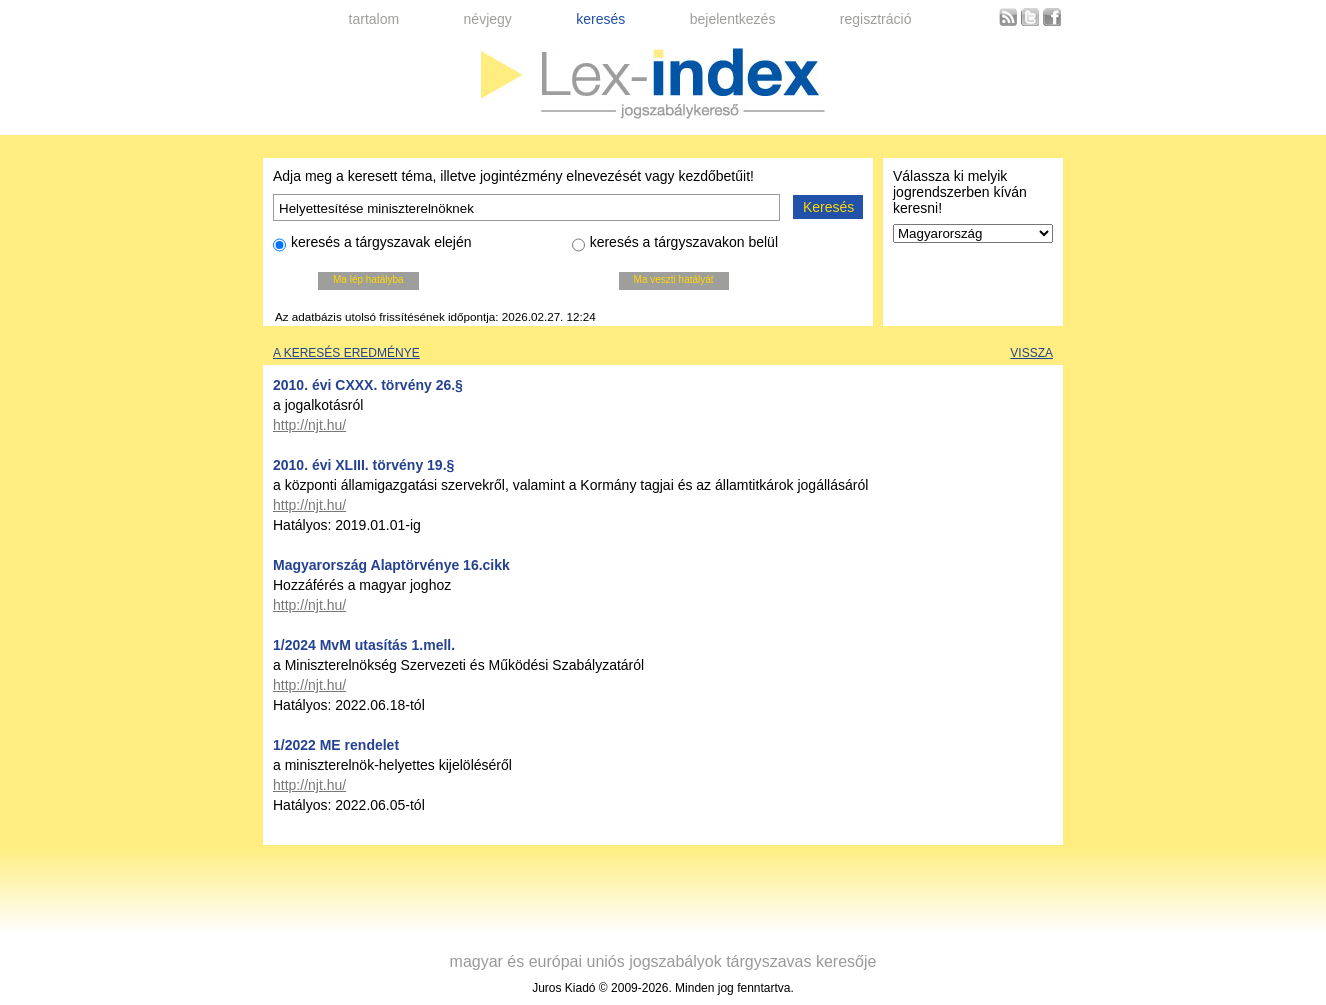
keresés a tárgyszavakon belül (675, 245)
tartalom (374, 19)
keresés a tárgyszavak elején (372, 245)
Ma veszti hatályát (674, 279)
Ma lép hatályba (368, 279)
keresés (600, 19)
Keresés (828, 207)
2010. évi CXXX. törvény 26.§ (368, 385)
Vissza (1031, 353)
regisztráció (876, 19)
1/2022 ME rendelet (336, 745)
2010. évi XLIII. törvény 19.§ (363, 465)
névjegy (488, 19)
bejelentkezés (733, 19)
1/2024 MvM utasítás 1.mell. (364, 645)
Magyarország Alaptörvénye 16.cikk (391, 565)
